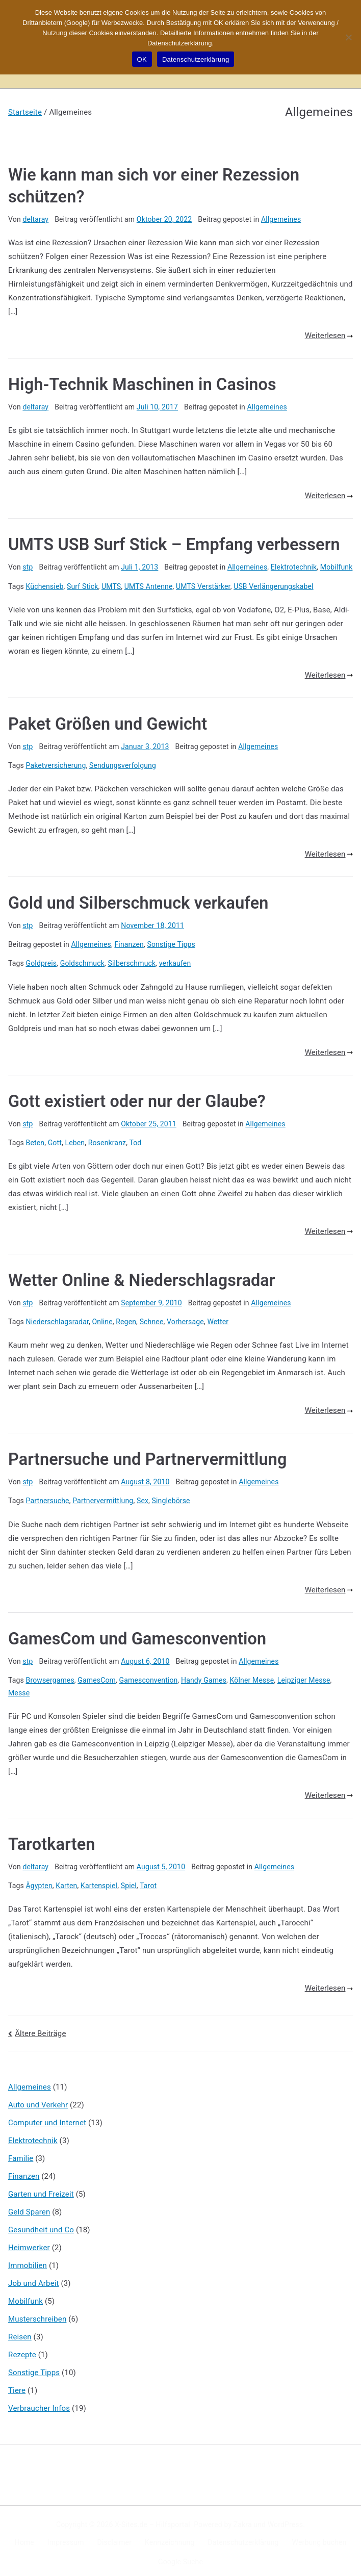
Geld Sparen (29, 2206)
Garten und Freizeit (41, 2189)
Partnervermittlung (102, 1497)
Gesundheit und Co (41, 2224)
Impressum (65, 2538)
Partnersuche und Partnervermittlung (147, 1456)
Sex (142, 1497)
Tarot (148, 1881)
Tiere (16, 2385)
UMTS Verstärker (203, 584)
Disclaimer (114, 2538)
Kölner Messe (252, 1675)
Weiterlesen (329, 335)
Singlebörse (171, 1497)
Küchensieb (45, 584)
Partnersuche (47, 1497)
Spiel (129, 1881)
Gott (55, 1140)
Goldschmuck (82, 961)
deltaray (35, 218)
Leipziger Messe (303, 1675)
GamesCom (97, 1675)
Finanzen (128, 942)
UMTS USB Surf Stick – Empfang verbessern (174, 543)
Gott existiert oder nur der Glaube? (137, 1099)
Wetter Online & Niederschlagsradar (141, 1277)
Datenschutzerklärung (243, 2538)
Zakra (243, 2520)
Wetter (217, 1318)
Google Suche (180, 2557)
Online (102, 1318)
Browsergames (50, 1675)
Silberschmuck (132, 961)
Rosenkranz (107, 1140)
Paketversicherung (56, 763)
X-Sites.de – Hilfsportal (152, 2520)
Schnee (152, 1318)
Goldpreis (41, 961)
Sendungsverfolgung (122, 763)
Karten (66, 1881)
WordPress (285, 2520)
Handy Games (203, 1675)
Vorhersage (185, 1318)
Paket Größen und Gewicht (107, 722)
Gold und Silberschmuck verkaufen (138, 901)
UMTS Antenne (148, 584)
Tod (135, 1140)
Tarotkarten (51, 1840)
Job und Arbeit (33, 2278)
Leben (75, 1140)
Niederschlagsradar (57, 1318)
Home (24, 2538)
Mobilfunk (336, 565)
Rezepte (22, 2349)
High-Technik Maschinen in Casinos (142, 384)
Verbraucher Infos (39, 2403)
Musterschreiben (37, 2314)
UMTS (111, 584)
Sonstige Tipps (171, 942)
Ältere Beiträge (40, 2028)
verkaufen (175, 961)
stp (27, 565)
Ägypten (39, 1881)
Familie (20, 2153)
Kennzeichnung (169, 2538)
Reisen (20, 2331)
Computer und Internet (47, 2117)
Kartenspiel (99, 1881)
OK (142, 59)
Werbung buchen (319, 2538)
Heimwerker (29, 2242)
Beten (35, 1140)
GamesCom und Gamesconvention (137, 1634)
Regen (126, 1318)
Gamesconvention (148, 1675)
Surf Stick (82, 584)
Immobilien (27, 2260)
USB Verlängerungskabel (273, 584)
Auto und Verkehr (38, 2099)
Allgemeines (281, 218)
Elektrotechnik (294, 565)
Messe (19, 1689)
